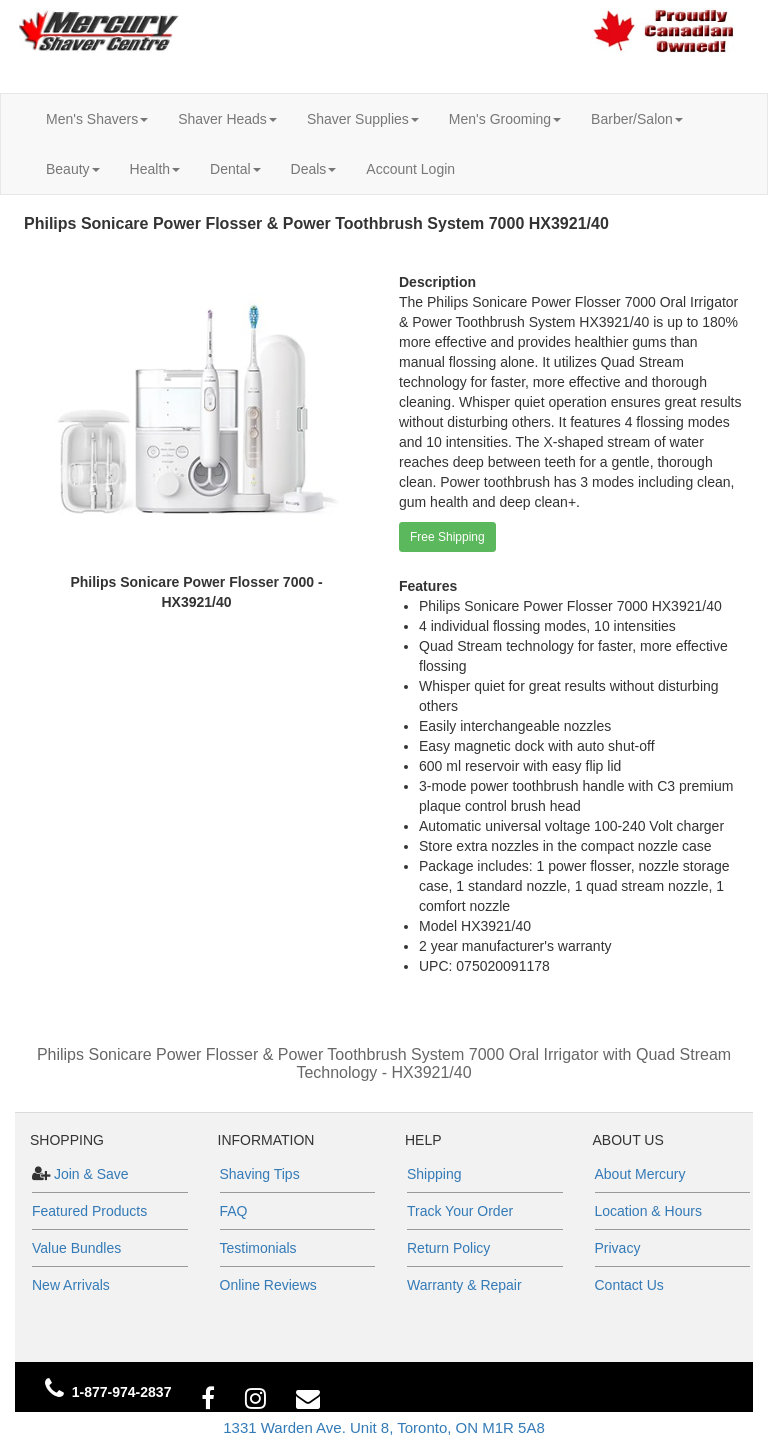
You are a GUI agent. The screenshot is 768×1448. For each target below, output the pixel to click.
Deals (314, 169)
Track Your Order (460, 1211)
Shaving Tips (260, 1174)
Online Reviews (268, 1285)
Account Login (410, 169)
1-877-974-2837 (122, 1392)
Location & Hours (648, 1211)
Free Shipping (447, 537)
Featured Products (89, 1211)
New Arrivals (71, 1285)
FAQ (234, 1211)
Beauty (73, 169)
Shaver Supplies (363, 119)
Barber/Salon (637, 119)
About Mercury (640, 1174)
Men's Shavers (97, 119)
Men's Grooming (505, 119)
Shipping (434, 1174)
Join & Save (89, 1174)
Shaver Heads (227, 119)
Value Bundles (76, 1248)
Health (155, 169)
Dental (235, 169)
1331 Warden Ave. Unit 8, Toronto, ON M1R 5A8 (384, 1427)
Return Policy (448, 1248)
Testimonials (258, 1248)
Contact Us (629, 1285)
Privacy (618, 1248)
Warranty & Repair (464, 1285)
